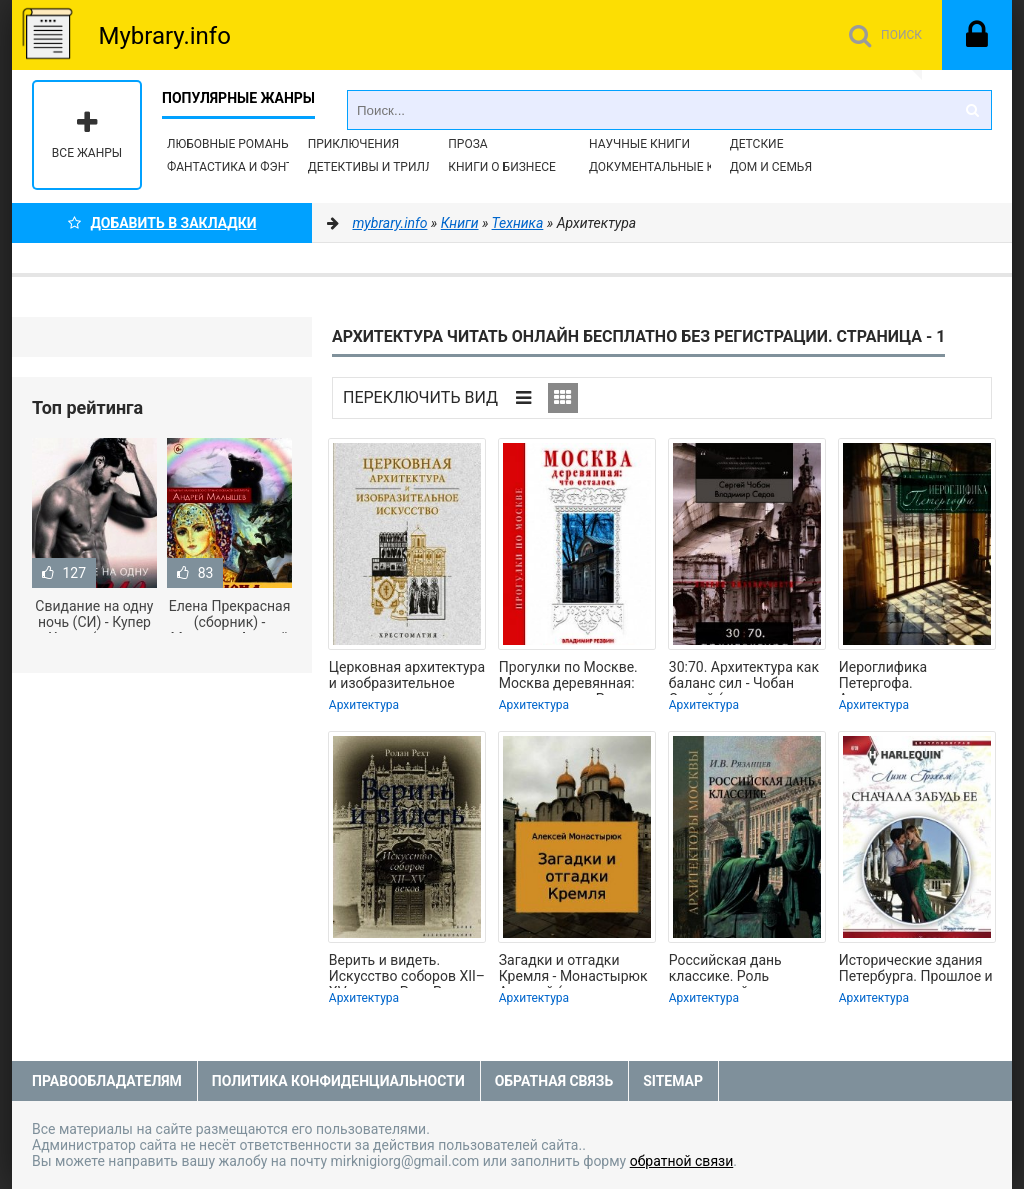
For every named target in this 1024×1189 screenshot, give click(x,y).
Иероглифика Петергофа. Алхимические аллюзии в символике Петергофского (912, 677)
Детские (757, 144)
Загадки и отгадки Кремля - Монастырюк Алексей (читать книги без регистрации (573, 970)
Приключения (353, 144)
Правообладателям (107, 1081)
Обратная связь (554, 1081)
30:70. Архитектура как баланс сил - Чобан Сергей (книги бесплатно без (744, 677)
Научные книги (639, 144)
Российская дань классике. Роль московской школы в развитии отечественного (739, 970)
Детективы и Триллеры (383, 167)
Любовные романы (229, 144)
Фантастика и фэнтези (241, 167)
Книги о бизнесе (502, 167)
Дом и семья (771, 167)
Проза (467, 144)
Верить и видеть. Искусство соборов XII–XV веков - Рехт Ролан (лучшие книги (407, 970)
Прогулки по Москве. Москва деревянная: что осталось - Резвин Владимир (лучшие (571, 677)
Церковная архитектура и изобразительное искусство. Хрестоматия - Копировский (407, 677)
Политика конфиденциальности (338, 1081)
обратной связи (682, 1161)
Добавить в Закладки (162, 223)
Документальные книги (668, 167)
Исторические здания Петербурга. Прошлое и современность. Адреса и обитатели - (916, 970)
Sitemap (673, 1081)
